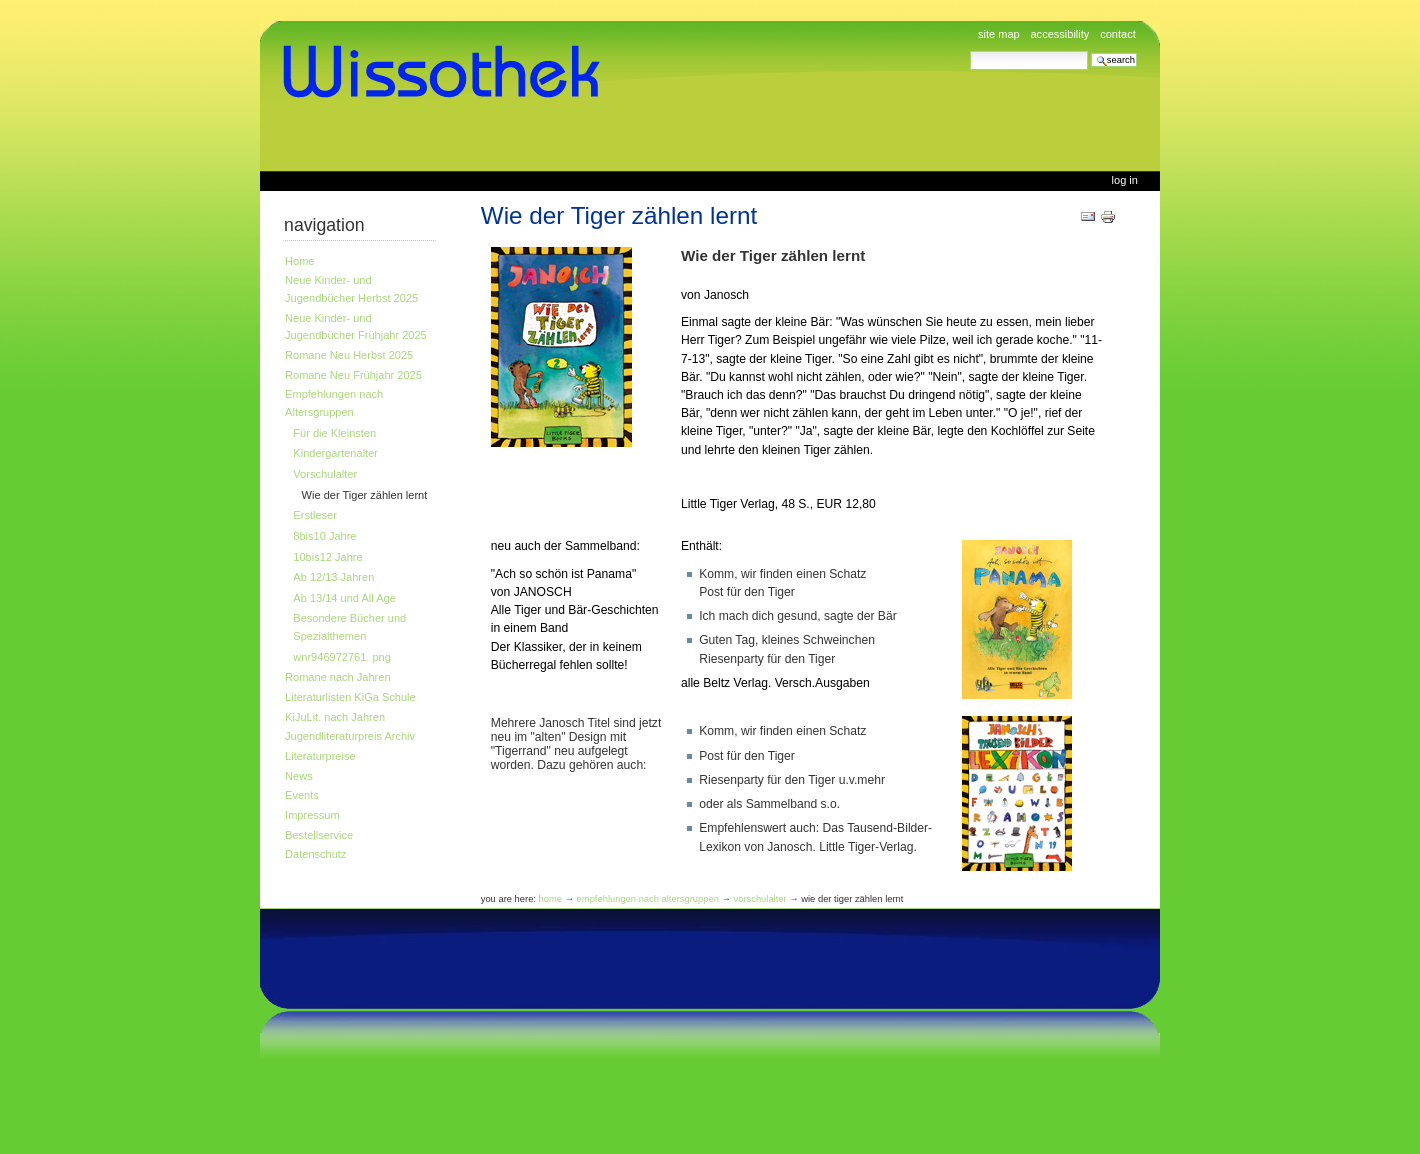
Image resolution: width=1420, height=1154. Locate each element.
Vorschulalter (325, 474)
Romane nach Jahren (337, 677)
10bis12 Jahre (327, 557)
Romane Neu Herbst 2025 (349, 355)
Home (299, 261)
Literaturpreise (320, 756)
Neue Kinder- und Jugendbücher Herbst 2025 (351, 289)
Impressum (312, 815)
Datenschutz (315, 854)
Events (302, 795)
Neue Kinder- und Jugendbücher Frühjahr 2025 (356, 327)
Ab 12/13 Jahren (333, 577)
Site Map (999, 34)
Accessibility (1059, 34)
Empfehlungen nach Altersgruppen (334, 403)
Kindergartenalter (335, 453)
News (299, 776)
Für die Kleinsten (334, 433)
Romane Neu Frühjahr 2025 (353, 375)
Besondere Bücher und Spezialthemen (349, 627)
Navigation (324, 225)
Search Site (969, 50)
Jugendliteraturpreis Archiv (350, 736)
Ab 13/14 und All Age (344, 598)
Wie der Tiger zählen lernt (365, 495)
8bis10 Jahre (324, 536)
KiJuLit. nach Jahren (335, 717)
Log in (1125, 180)
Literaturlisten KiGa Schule (350, 697)
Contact (1118, 34)
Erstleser (315, 515)
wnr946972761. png (342, 657)
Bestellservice (319, 835)
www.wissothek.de (448, 72)
